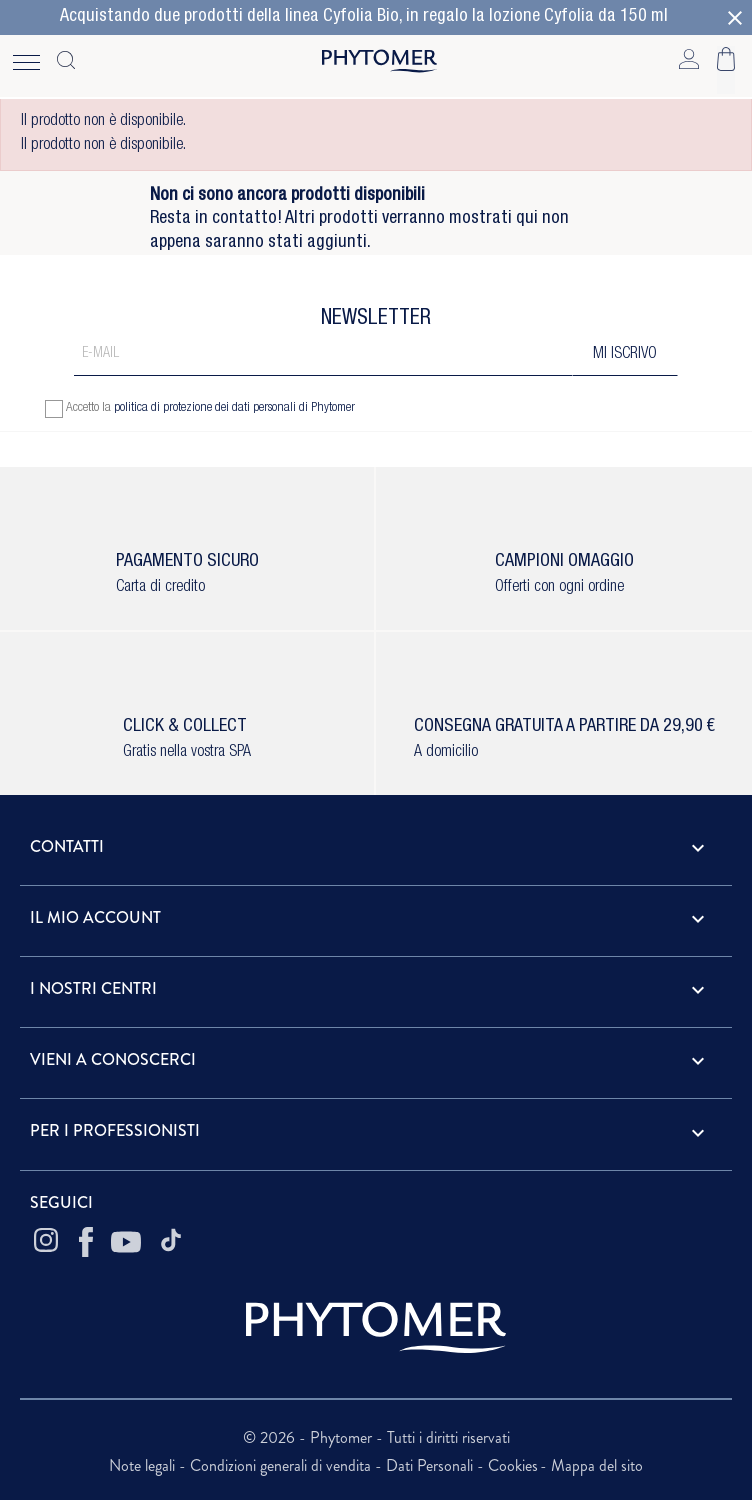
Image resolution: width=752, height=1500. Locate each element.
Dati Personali (431, 1465)
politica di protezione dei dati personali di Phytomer (234, 408)
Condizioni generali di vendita (282, 1465)
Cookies (513, 1465)
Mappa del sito (597, 1465)
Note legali (144, 1465)
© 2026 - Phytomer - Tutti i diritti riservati (376, 1437)
